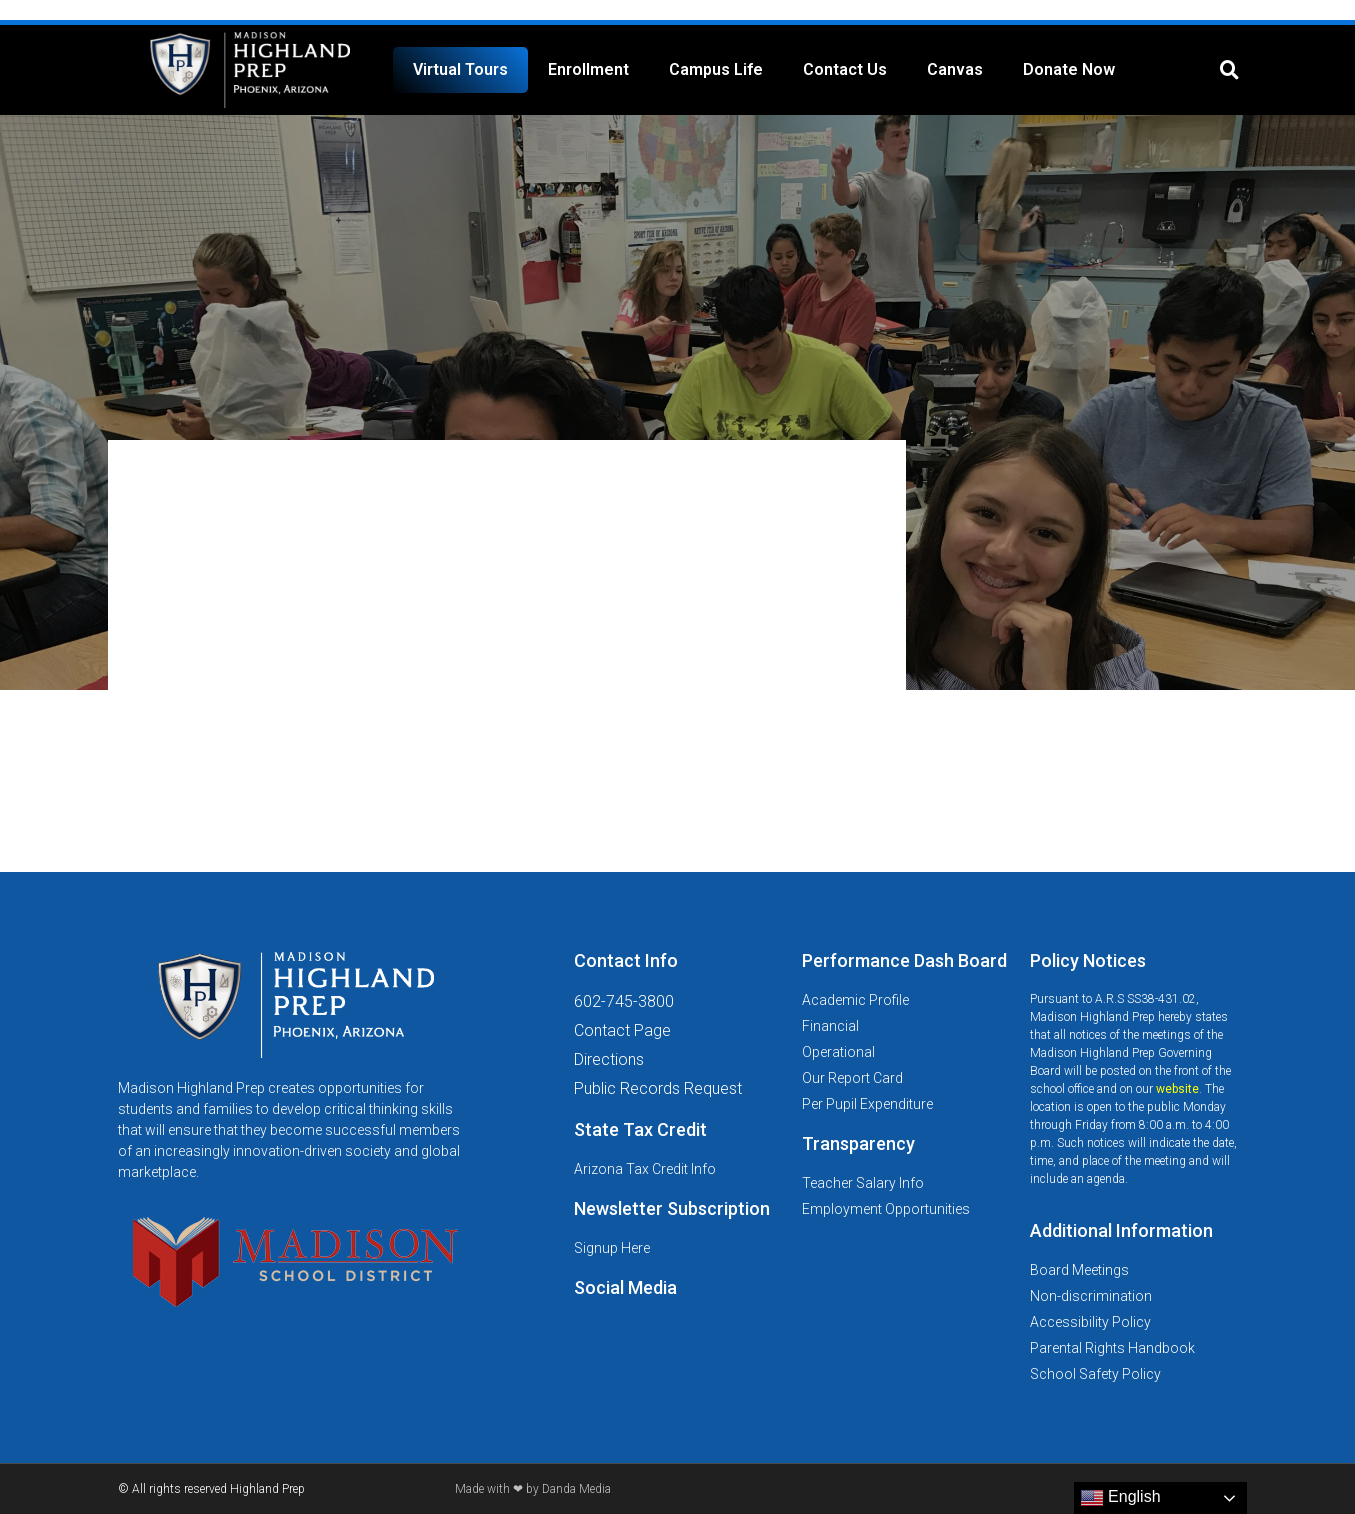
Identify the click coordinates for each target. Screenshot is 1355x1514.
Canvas (955, 69)
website (1177, 1089)
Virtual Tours (460, 69)
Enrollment (588, 69)
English (1120, 1498)
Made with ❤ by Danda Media (533, 1489)
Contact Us (845, 69)
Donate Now (1069, 69)
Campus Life (716, 69)
